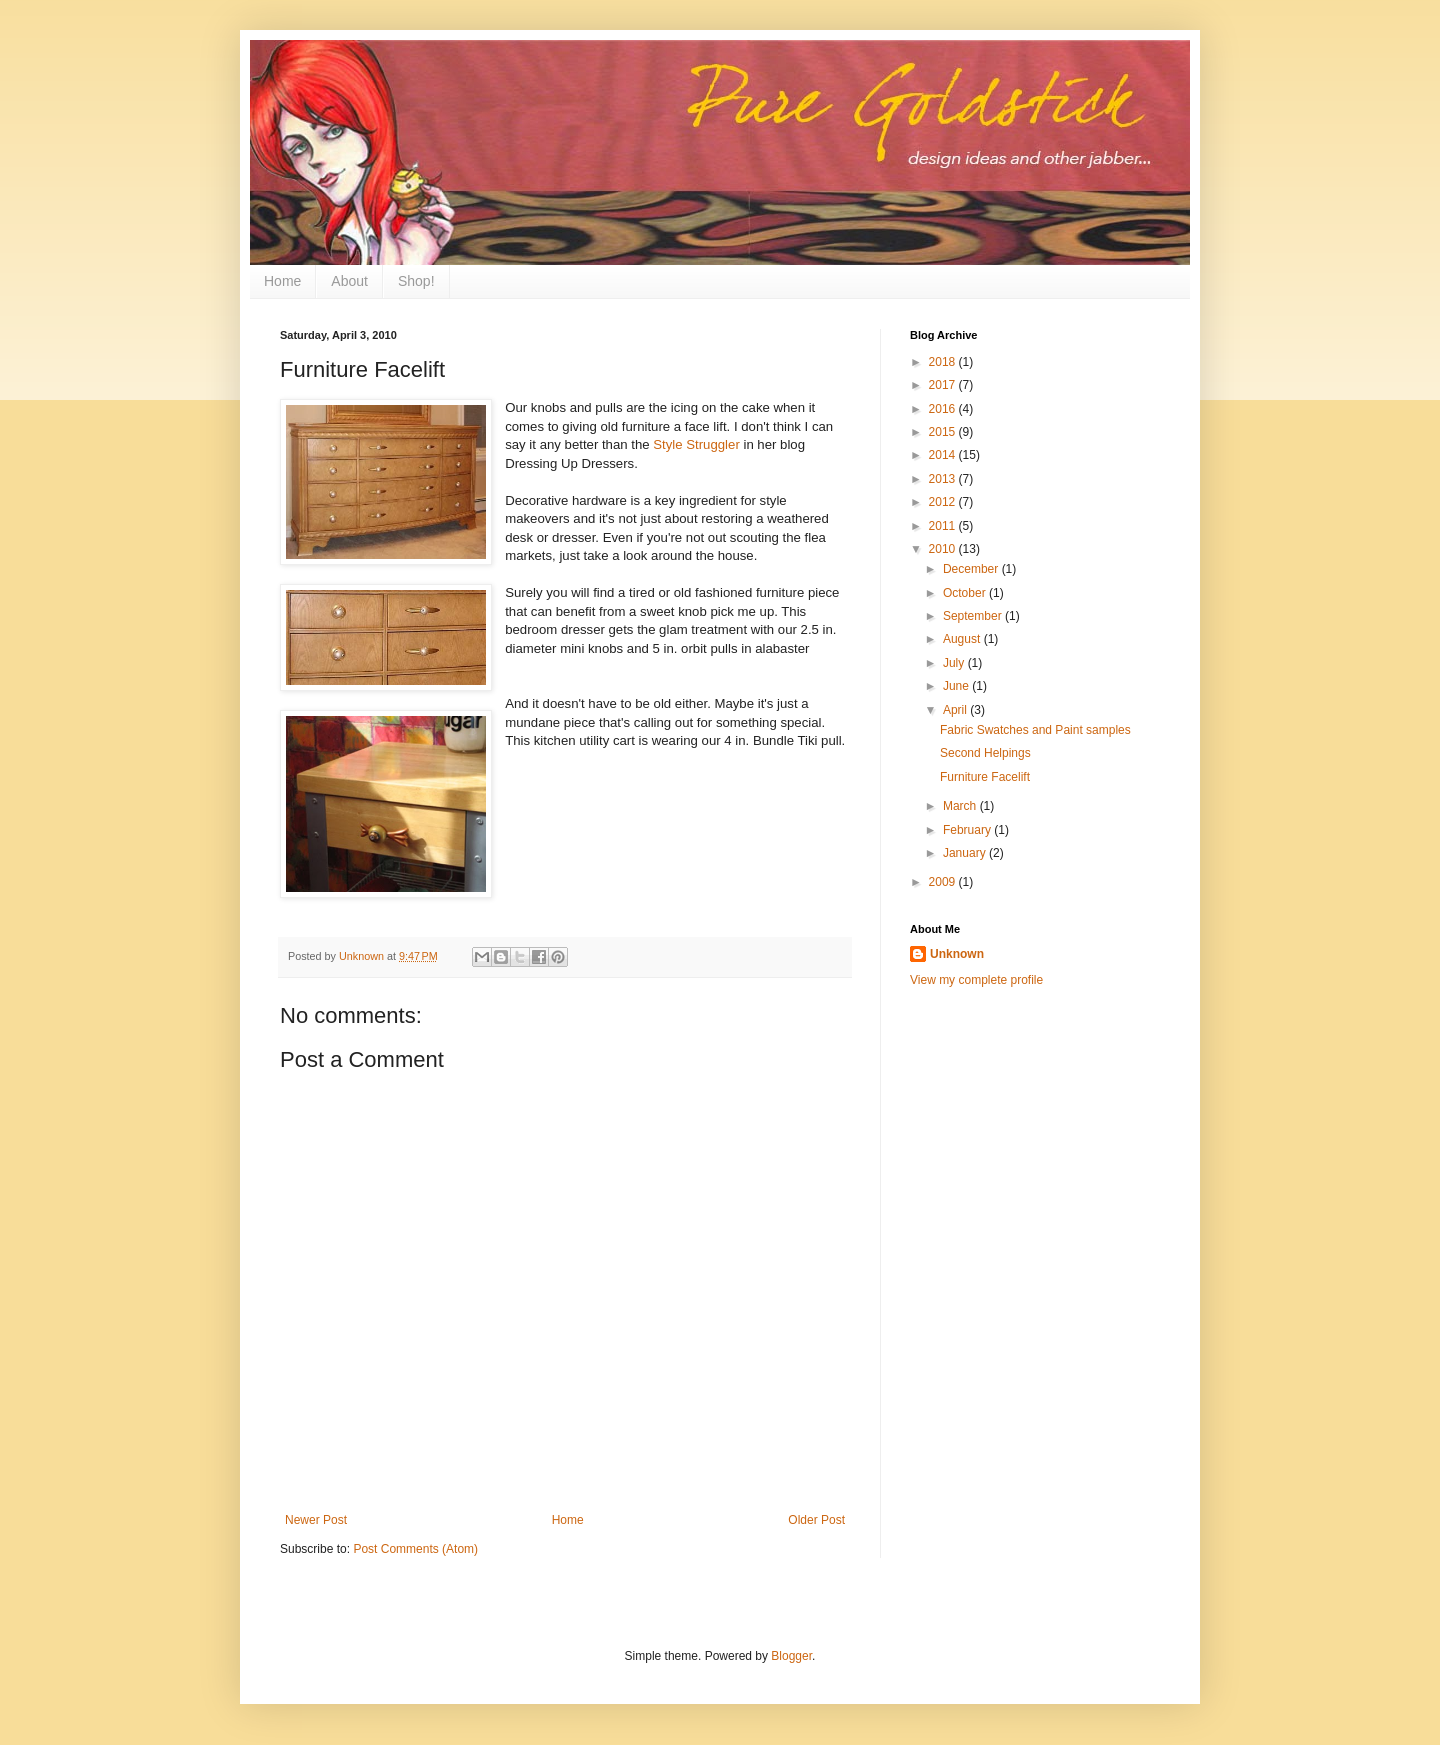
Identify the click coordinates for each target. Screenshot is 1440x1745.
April (956, 710)
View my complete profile (976, 980)
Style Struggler (696, 444)
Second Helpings (985, 753)
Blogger (791, 1656)
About (349, 281)
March (961, 806)
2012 (944, 502)
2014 (944, 455)
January (966, 853)
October (966, 593)
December (972, 569)
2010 (944, 549)
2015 (944, 432)
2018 (944, 362)
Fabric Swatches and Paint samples (1035, 730)
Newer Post (316, 1520)
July (955, 663)
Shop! (416, 281)
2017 (944, 385)
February (968, 830)
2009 (944, 882)
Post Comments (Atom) (415, 1549)
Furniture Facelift (985, 777)
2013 (944, 479)
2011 (944, 526)
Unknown (957, 954)
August (963, 639)
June (957, 686)
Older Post (816, 1520)
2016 (944, 409)
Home (282, 281)
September (974, 616)
